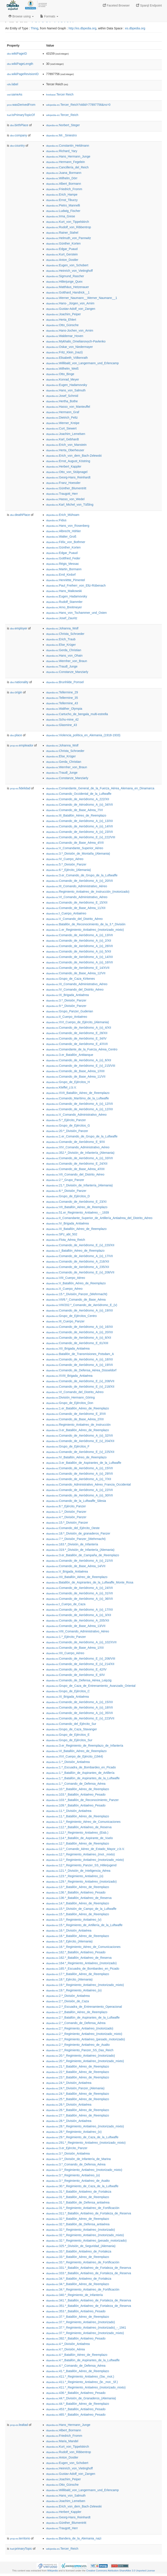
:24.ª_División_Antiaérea (68, 2083)
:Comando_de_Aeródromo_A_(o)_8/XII (78, 1337)
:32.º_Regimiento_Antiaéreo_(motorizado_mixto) (85, 2235)
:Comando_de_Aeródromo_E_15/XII (76, 902)
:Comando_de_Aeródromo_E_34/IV (76, 1038)
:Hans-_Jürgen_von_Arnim (70, 303)
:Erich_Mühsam (62, 515)
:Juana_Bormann (63, 172)
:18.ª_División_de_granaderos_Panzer (78, 1533)
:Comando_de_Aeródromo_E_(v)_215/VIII (80, 1065)
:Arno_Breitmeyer (64, 607)
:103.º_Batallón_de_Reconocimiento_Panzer (82, 1800)
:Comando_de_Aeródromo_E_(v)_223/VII (80, 1718)
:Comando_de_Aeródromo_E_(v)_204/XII (80, 1441)
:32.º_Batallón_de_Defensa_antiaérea (78, 2224)
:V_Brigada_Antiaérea (67, 1571)
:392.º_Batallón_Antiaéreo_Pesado (75, 2338)
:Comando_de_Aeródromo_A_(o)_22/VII (79, 1490)
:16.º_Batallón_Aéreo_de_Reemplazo (77, 1936)
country (17, 145)
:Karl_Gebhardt (62, 439)
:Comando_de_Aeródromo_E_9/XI (75, 1142)
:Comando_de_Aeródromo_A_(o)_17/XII (79, 1609)
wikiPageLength (20, 63)
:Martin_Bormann (64, 569)
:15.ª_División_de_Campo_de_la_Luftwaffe (81, 1908)
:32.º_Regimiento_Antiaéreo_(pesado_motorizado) (86, 2240)
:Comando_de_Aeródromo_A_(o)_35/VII (79, 1713)
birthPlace (19, 125)
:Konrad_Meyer (62, 379)
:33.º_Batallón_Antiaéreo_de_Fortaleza (78, 2251)
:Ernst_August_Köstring (68, 461)
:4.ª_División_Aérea (65, 2349)
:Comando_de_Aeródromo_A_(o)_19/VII (79, 1365)
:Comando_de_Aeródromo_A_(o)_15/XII (79, 1702)
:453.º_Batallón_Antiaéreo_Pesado (75, 2409)
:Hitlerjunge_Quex (64, 281)
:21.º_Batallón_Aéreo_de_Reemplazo (77, 2066)
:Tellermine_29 (62, 692)
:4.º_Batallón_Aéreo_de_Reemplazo (76, 2354)
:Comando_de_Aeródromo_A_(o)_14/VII (79, 826)
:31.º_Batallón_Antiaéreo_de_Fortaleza (78, 2191)
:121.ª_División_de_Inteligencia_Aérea (78, 1870)
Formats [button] (49, 16)
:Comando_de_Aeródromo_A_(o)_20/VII (79, 880)
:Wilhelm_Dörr (61, 178)
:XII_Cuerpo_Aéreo (65, 1653)
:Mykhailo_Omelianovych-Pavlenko (75, 341)
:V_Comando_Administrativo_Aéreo (76, 1114)
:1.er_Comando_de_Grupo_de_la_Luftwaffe (81, 1136)
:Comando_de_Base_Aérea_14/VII (75, 1566)
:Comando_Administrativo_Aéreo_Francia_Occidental (88, 1484)
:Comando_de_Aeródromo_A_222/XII (77, 799)
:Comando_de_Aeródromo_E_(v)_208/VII (80, 1381)
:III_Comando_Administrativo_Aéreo (76, 886)
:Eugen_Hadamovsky (66, 385)
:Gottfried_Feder (63, 558)
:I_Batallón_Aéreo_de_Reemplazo (75, 1250)
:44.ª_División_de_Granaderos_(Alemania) (81, 2398)
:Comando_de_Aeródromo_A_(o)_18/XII (79, 1359)
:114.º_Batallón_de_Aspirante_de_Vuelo (79, 1838)
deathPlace (20, 515)
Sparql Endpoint (149, 5)
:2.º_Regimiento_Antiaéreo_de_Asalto (78, 2044)
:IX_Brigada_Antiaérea (67, 995)
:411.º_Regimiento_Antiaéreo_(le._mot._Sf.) (82, 2382)
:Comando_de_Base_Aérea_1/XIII (75, 1071)
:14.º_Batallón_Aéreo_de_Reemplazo (77, 1903)
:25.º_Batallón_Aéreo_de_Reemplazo (77, 2099)
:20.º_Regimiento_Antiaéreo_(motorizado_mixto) (85, 2061)
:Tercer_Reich (62, 115)
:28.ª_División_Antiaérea (68, 2121)
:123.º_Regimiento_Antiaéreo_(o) (74, 1876)
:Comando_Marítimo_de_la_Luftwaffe (77, 1098)
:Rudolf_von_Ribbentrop (68, 227)
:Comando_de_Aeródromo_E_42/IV (76, 1669)
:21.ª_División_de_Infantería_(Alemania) (79, 1185)
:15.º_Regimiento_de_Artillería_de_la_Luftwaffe (84, 1925)
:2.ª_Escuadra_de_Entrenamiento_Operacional (84, 2006)
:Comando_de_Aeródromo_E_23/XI (76, 1201)
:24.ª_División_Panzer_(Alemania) (75, 2088)
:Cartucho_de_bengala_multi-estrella (77, 714)
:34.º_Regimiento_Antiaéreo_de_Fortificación (82, 2289)
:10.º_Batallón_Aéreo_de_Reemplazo (77, 1789)
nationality (19, 682)
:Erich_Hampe (61, 194)
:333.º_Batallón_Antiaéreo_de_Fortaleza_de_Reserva (88, 2273)
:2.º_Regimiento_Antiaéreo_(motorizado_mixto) (84, 2034)
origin (16, 692)
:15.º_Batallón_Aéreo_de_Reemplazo (77, 1914)
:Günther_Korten (63, 243)
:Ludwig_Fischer (63, 211)
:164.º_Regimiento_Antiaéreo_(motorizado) (81, 1963)
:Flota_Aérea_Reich (65, 1239)
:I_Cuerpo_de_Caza (65, 1604)
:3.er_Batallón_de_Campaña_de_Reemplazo (82, 1555)
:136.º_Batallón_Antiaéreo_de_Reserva (79, 1898)
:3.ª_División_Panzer (66, 1000)
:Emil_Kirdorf (61, 574)
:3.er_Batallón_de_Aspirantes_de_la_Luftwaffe (83, 1462)
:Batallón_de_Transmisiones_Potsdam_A (80, 1354)
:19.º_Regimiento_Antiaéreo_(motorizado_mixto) (85, 1985)
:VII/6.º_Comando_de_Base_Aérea (76, 1299)
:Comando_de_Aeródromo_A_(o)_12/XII (79, 1109)
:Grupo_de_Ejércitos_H (68, 1082)
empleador (21, 745)
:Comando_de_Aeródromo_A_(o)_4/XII (78, 1027)
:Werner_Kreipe (62, 423)
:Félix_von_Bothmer (65, 542)
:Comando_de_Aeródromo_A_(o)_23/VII (79, 832)
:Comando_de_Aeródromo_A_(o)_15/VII (79, 1468)
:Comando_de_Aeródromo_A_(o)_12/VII (79, 1103)
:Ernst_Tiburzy (62, 200)
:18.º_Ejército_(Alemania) (69, 1979)
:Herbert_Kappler (63, 466)
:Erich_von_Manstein (66, 444)
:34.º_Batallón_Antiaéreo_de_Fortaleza (78, 2278)
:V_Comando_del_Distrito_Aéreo (74, 919)
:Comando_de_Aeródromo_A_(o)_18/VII (79, 1707)
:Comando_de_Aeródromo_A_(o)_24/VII (79, 1588)
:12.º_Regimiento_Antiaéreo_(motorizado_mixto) (85, 1860)
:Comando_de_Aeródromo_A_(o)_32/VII (79, 1435)
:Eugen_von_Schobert (67, 265)
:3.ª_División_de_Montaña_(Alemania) (78, 853)
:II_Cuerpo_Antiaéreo (66, 1016)
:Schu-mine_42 (62, 719)
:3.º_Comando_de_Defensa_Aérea (75, 2164)
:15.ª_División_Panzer (67, 1522)
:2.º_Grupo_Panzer (65, 1180)
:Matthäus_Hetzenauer (67, 287)
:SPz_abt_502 (61, 1234)
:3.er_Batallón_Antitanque (69, 1055)
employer (18, 628)
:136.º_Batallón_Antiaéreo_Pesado (75, 1892)
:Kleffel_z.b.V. (61, 1087)
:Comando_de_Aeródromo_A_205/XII (77, 1620)
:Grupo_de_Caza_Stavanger (71, 1729)
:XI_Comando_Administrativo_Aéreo (76, 984)
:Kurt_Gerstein (62, 254)
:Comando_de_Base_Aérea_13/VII (75, 1626)
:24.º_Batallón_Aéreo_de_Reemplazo (77, 2093)
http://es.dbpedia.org (82, 28)
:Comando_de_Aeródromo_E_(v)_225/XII (80, 1452)
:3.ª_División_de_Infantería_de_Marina (78, 2159)
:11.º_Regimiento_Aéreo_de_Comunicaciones (83, 1821)
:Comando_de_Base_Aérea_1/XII (75, 1647)
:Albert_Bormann (63, 183)
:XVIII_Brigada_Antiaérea (69, 1375)
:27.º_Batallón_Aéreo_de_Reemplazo (77, 2115)
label (12, 84)
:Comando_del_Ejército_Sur (71, 1724)
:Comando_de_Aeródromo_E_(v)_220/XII (80, 1245)
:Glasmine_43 (61, 725)
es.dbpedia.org (135, 28)
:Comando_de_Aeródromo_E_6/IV (75, 1675)
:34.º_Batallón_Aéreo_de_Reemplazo (77, 2284)
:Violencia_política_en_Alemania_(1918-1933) (83, 735)
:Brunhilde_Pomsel (65, 682)
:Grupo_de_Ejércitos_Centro (71, 1316)
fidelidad (20, 788)
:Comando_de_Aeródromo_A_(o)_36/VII (79, 1598)
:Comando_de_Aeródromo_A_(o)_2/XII (78, 940)
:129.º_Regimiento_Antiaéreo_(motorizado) (81, 1881)
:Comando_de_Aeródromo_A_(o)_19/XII (79, 1310)
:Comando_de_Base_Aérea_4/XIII (75, 1169)
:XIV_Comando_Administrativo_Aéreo (77, 1147)
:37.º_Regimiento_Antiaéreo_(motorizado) (80, 2322)
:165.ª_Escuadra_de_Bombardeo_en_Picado (82, 1968)
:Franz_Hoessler (63, 483)
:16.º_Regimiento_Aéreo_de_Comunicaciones (83, 1947)
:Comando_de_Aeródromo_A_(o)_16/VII (79, 962)
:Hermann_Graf (62, 412)
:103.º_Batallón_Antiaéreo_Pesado (75, 1794)
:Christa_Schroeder (65, 634)
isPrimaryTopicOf (21, 115)
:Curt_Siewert (61, 428)
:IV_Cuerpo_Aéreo (64, 859)
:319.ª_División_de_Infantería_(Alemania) (80, 1549)
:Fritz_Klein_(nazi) (64, 352)
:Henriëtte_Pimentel (65, 580)
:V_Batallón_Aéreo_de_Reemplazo (76, 1283)
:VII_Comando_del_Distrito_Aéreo (75, 1174)
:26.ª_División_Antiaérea (68, 2104)
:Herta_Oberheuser (65, 450)
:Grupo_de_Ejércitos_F (67, 1446)
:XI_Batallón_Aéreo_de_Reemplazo (76, 1229)
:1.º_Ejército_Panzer (66, 1637)
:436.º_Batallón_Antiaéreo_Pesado (75, 2393)
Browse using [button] (21, 16)
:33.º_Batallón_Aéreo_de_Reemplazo (77, 2257)
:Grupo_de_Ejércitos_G (68, 1125)
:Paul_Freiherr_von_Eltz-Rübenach (76, 585)
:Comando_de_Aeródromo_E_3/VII (76, 1413)
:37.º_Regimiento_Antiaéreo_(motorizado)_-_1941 (86, 2327)
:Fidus (56, 520)
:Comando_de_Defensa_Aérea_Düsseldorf (81, 1370)
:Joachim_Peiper (63, 314)
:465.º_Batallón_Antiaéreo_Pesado (75, 2414)
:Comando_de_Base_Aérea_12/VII (75, 973)
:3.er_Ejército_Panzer (66, 2148)
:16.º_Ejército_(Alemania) (69, 1941)
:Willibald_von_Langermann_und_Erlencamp (82, 363)
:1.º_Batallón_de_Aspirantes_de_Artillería (80, 1772)
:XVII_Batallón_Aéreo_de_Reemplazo (77, 1093)
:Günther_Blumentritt (66, 488)
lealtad (19, 2425)
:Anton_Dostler (62, 260)
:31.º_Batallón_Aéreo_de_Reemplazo (77, 2197)
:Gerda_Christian (63, 650)
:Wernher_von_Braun (66, 661)
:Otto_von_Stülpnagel (66, 472)
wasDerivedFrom (21, 104)
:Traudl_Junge (61, 666)
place (16, 735)
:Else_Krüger (61, 644)
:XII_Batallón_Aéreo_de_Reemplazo (76, 1577)
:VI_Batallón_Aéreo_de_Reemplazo (76, 1751)
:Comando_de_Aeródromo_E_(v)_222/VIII (80, 837)
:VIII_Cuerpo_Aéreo (65, 1278)
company (18, 135)
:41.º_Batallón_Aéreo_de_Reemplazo (77, 2371)
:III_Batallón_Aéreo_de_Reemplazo (76, 815)
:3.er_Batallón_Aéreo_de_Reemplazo (77, 1430)
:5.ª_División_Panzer (66, 864)
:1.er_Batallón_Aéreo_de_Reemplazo (77, 1408)
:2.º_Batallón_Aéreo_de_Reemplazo (76, 2012)
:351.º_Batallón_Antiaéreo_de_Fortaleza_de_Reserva (88, 2306)
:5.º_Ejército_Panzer (66, 1120)
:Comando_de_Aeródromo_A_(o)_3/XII (78, 1615)
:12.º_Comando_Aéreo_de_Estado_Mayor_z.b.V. (85, 1849)
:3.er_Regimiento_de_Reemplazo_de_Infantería (84, 1745)
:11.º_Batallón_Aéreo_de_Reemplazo (77, 1816)
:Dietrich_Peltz (62, 417)
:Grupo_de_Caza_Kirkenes (70, 978)
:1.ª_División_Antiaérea (68, 1762)
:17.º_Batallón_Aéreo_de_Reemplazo (77, 1974)
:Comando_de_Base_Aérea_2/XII (75, 1419)
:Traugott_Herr (62, 493)
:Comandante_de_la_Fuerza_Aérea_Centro (81, 1049)
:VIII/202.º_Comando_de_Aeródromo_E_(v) (81, 1305)
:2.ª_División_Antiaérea (68, 1995)
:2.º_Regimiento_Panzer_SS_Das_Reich (80, 2050)
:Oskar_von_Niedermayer (69, 347)
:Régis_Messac (62, 563)
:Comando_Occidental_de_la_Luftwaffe (78, 793)
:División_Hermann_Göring (70, 1397)
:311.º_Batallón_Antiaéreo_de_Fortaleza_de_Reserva (88, 2213)
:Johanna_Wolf (62, 628)
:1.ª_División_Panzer (66, 1511)
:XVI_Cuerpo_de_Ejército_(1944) (74, 1756)
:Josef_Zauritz (61, 618)
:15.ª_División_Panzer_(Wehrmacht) (76, 1294)
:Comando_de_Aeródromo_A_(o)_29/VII (79, 1473)
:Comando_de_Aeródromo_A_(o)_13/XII (79, 821)
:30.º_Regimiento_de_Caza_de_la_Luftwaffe (82, 2186)
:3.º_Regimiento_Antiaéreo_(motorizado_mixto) (84, 2170)
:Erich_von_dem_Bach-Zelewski (74, 455)
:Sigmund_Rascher (65, 276)
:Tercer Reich (59, 94)
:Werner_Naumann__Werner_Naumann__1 (81, 298)
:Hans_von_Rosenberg (67, 525)
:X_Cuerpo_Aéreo (64, 1288)
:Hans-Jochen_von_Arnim (69, 330)
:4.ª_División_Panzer (66, 1517)
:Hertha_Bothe (62, 401)
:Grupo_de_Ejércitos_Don (69, 1403)
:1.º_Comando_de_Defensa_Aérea (75, 1783)
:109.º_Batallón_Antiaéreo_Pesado (75, 1805)
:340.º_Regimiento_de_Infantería (74, 2295)
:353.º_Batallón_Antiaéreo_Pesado (75, 2311)
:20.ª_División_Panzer (67, 1131)
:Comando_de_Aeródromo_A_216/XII (77, 1261)
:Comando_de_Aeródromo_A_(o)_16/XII (79, 1326)
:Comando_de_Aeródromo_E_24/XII (76, 1163)
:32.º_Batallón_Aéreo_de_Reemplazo (77, 2218)
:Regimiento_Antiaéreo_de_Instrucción (78, 1424)
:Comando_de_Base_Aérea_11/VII (75, 1076)
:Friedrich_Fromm (64, 189)
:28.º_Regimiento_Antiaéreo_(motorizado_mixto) (85, 2126)
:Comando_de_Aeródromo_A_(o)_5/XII (78, 951)
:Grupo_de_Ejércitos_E (68, 1734)
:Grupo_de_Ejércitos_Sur (69, 1740)
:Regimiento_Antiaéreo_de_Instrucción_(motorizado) (87, 891)
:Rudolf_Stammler (64, 602)
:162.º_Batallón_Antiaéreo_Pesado (75, 1952)
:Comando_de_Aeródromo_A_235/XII (77, 1267)
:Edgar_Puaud (62, 249)
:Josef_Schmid (62, 395)
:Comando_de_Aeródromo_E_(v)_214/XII (80, 1664)
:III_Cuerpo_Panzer (65, 1321)
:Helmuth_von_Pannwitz (68, 238)
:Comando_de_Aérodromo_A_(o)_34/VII (79, 804)
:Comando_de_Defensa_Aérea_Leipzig (79, 1680)
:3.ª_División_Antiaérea (68, 2153)
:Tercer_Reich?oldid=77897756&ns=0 (78, 104)
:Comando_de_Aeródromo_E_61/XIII (77, 1343)
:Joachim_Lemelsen (65, 434)
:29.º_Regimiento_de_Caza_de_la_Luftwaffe (82, 2137)
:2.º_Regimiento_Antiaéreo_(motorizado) (79, 2028)
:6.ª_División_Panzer (66, 1190)
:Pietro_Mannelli (63, 205)
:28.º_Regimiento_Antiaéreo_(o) (74, 2131)
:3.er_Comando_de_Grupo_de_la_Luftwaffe (81, 875)
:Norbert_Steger (63, 125)
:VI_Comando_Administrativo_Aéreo (76, 897)
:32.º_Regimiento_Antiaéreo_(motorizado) (80, 2229)
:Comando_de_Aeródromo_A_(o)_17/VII (79, 1256)
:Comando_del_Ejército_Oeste (73, 1528)
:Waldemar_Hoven (64, 336)
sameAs (14, 94)
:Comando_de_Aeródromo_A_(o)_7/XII (78, 1479)
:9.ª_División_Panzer (66, 1006)
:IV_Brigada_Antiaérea (67, 1223)
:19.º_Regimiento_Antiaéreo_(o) (74, 1990)
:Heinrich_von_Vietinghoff (69, 270)
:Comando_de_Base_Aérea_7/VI (74, 810)
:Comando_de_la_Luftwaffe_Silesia (76, 1501)
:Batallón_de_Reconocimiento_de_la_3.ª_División (85, 924)
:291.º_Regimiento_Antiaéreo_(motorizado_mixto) (86, 2142)
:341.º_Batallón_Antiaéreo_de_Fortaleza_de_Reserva (88, 2300)
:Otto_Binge (60, 374)
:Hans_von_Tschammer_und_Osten (76, 612)
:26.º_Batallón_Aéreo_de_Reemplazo (77, 2110)
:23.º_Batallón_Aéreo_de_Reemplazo (77, 2077)
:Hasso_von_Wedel (65, 499)
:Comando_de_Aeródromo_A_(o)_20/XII (79, 1332)
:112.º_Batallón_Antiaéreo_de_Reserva (79, 1827)
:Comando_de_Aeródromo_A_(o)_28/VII (79, 946)
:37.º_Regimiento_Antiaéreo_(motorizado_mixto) (85, 2333)
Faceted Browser (116, 5)
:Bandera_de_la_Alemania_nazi (73, 2538)
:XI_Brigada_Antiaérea (67, 1696)
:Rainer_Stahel (62, 232)
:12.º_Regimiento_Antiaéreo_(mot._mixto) (80, 1854)
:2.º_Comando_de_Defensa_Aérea (75, 2023)
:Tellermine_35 (62, 697)
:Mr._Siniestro (61, 135)
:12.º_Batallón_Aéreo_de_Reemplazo (77, 1843)
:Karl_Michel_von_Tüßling (69, 504)
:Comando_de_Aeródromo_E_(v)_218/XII (80, 1386)
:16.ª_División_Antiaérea (68, 1930)
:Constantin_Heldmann (67, 145)
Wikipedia (52, 2570)
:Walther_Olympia (64, 708)
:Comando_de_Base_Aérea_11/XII (75, 908)
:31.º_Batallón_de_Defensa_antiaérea (78, 2202)
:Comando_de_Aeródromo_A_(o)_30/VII (79, 1495)
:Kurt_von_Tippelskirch (67, 221)
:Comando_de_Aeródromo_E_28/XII (76, 1033)
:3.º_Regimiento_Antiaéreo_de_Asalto (78, 2180)
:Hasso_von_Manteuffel (68, 406)
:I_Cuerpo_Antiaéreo (66, 913)
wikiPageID (17, 53)
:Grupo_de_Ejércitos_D (68, 1196)
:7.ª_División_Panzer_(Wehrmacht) (75, 1539)
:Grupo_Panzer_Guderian (69, 1011)
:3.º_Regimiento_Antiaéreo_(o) (73, 2175)
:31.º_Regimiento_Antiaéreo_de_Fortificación (82, 2208)
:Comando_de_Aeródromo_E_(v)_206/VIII (80, 1658)
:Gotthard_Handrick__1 (68, 292)
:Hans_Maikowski (64, 591)
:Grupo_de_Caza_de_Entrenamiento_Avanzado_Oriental (90, 1685)
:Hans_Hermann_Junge (68, 156)
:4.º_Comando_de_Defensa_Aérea (75, 2365)
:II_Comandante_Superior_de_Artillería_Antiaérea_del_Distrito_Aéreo (99, 1218)
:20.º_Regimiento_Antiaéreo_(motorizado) (80, 2055)
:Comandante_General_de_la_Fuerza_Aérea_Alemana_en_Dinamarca (100, 788)
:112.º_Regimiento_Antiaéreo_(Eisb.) (77, 1832)
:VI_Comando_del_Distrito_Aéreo (75, 1392)
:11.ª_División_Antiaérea (68, 1811)
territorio (20, 2538)
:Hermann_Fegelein (65, 162)
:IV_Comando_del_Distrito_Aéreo (75, 989)
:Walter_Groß (61, 536)
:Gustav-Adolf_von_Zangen (70, 308)
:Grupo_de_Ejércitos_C (68, 1691)
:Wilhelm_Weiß (62, 368)
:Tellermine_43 (62, 703)
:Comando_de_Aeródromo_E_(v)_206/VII (80, 1272)
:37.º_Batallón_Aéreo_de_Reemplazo (77, 2316)
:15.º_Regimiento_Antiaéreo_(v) (73, 1919)
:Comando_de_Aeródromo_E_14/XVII (77, 967)
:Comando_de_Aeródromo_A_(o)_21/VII (79, 1560)
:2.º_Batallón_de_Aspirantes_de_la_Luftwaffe (83, 2017)
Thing (34, 28)
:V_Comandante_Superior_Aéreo (74, 848)
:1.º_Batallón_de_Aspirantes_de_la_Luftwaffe (83, 1778)
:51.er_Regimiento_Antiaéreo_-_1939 (77, 1212)
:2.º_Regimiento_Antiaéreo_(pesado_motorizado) (85, 2039)
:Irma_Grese (60, 216)
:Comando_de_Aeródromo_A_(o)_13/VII (79, 935)
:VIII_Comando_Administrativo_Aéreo (77, 1631)
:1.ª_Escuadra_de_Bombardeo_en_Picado (81, 1767)
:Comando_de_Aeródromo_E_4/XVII (77, 1044)
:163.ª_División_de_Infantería (72, 1544)
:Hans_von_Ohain (64, 655)
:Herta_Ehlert (61, 319)
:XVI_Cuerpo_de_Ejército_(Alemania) (77, 1022)
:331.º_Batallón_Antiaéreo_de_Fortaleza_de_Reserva (88, 2267)
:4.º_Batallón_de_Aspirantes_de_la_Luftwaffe (83, 2360)
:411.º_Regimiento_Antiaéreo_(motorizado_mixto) (86, 2387)
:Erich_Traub (60, 639)
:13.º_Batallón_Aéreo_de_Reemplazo (77, 1887)
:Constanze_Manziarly (67, 672)
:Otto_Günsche (62, 325)
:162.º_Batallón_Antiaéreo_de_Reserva (79, 1957)
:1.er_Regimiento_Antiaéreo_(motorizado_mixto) (85, 929)
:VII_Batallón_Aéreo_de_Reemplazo (76, 1207)
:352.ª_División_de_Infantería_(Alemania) (80, 1152)
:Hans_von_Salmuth (65, 390)
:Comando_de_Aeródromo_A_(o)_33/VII (79, 1158)
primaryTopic (21, 2548)
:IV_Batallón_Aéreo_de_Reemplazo (76, 1457)
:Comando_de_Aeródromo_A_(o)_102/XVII (81, 1642)
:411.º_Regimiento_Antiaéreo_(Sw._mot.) (80, 2376)
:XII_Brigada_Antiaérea (68, 1348)
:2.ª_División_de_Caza (67, 2001)
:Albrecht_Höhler (63, 531)
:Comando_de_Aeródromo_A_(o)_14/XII (79, 957)
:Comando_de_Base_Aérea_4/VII (75, 842)
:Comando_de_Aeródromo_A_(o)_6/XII (78, 1060)
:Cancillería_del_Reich (67, 167)
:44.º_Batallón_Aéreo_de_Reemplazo (77, 2403)
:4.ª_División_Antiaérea (68, 2344)
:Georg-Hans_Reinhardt (68, 477)
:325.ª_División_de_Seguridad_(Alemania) (80, 2246)
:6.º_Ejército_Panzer (66, 1506)
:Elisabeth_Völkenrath (67, 357)
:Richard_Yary (61, 151)
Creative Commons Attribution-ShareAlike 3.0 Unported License (120, 2570)
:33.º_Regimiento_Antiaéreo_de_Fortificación (82, 2262)
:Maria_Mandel (62, 2441)
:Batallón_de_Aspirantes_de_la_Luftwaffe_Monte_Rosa (89, 1582)
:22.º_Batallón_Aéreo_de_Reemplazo (77, 2072)
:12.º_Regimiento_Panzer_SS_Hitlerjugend (81, 1865)
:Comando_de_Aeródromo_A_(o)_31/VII (79, 1593)
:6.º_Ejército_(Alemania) (68, 870)
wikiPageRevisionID (23, 74)
